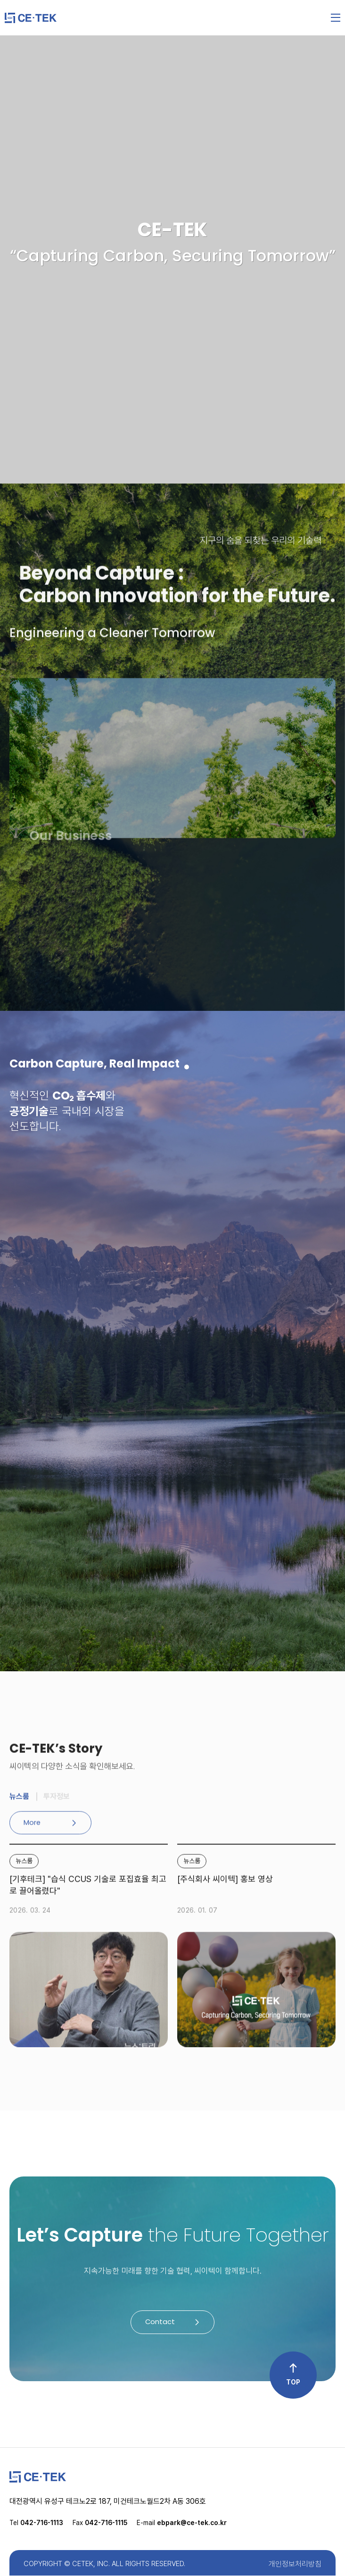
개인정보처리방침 (295, 2564)
